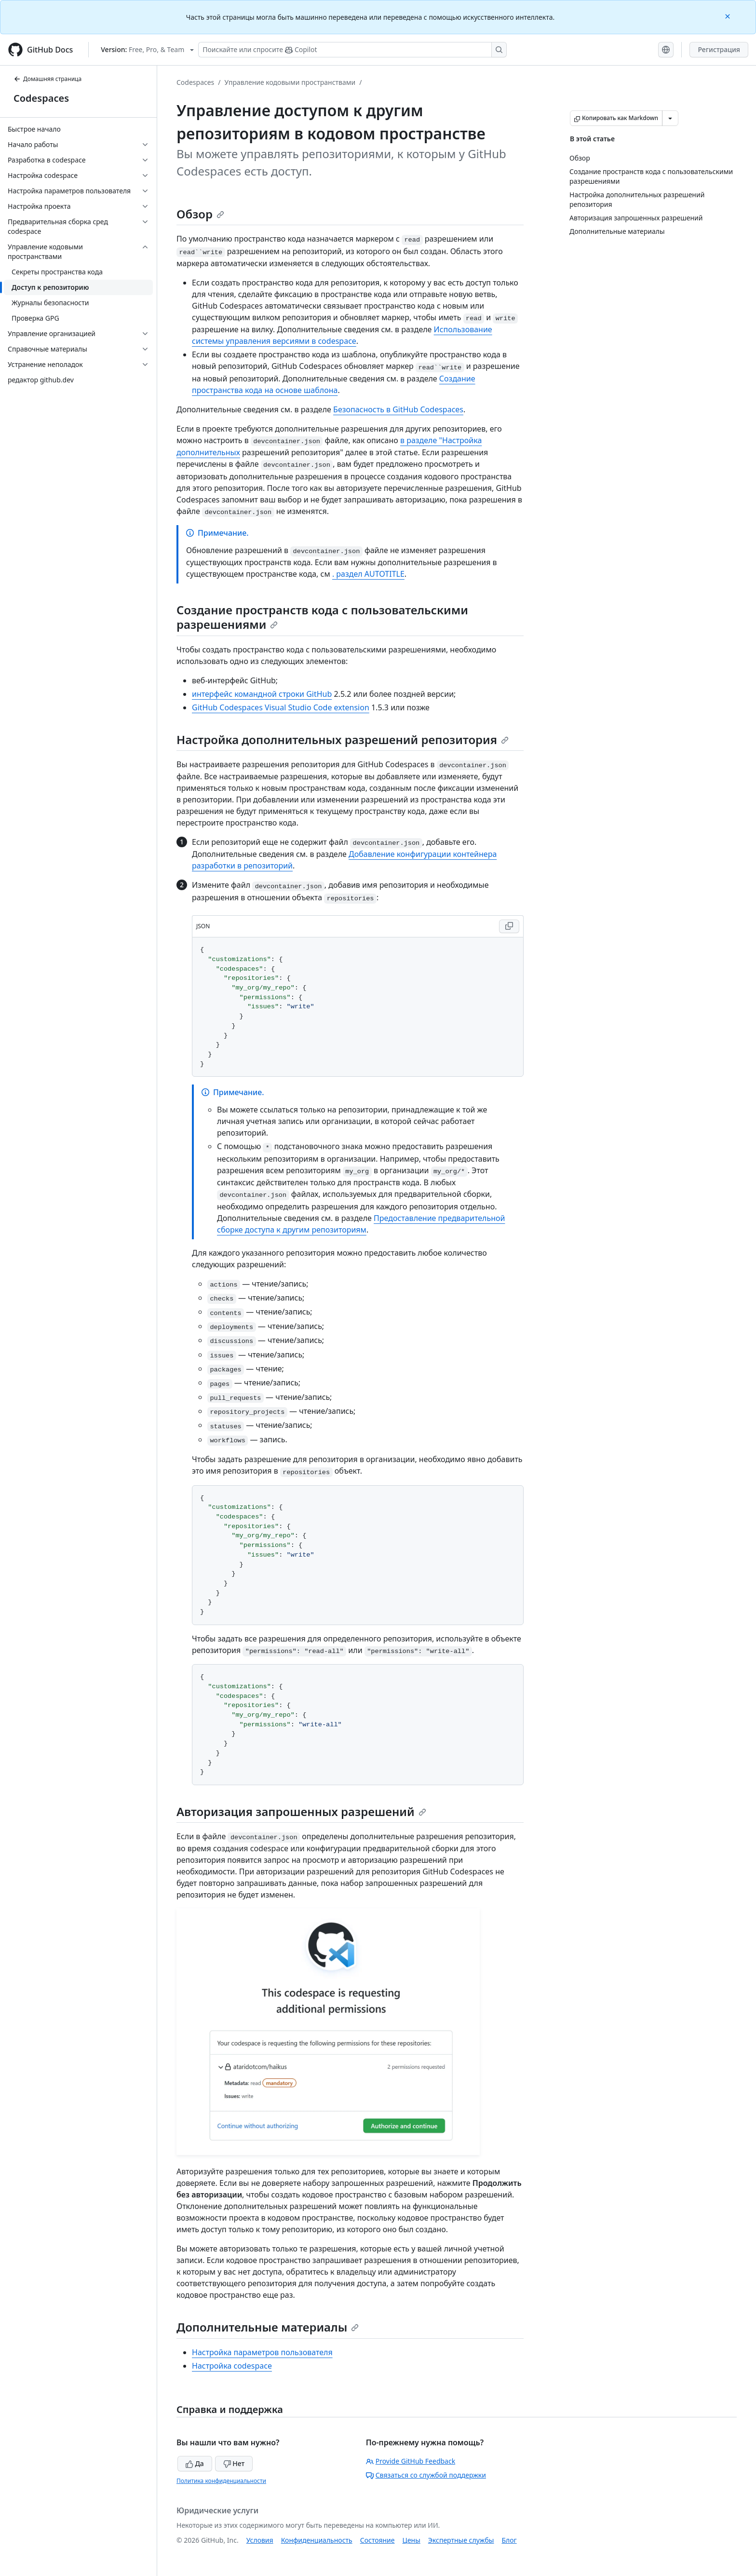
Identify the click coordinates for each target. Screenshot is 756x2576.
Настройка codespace (232, 2365)
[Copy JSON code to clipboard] (509, 926)
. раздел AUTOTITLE (368, 574)
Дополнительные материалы (267, 2327)
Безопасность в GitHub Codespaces (398, 409)
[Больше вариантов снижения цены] (670, 118)
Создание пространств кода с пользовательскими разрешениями (322, 617)
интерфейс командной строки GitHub (262, 694)
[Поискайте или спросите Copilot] (352, 49)
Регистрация (719, 49)
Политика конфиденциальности (221, 2481)
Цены (411, 2540)
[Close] (728, 15)
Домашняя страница (47, 79)
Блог (508, 2540)
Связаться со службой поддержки (426, 2475)
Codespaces (41, 98)
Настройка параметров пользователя (262, 2352)
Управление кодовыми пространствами (290, 82)
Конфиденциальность (316, 2540)
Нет (234, 2463)
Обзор (200, 214)
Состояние (377, 2540)
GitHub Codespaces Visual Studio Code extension (280, 707)
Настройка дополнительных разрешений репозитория (342, 739)
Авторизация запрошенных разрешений (301, 1811)
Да (195, 2463)
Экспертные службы (461, 2540)
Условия (259, 2540)
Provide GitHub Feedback (411, 2461)
